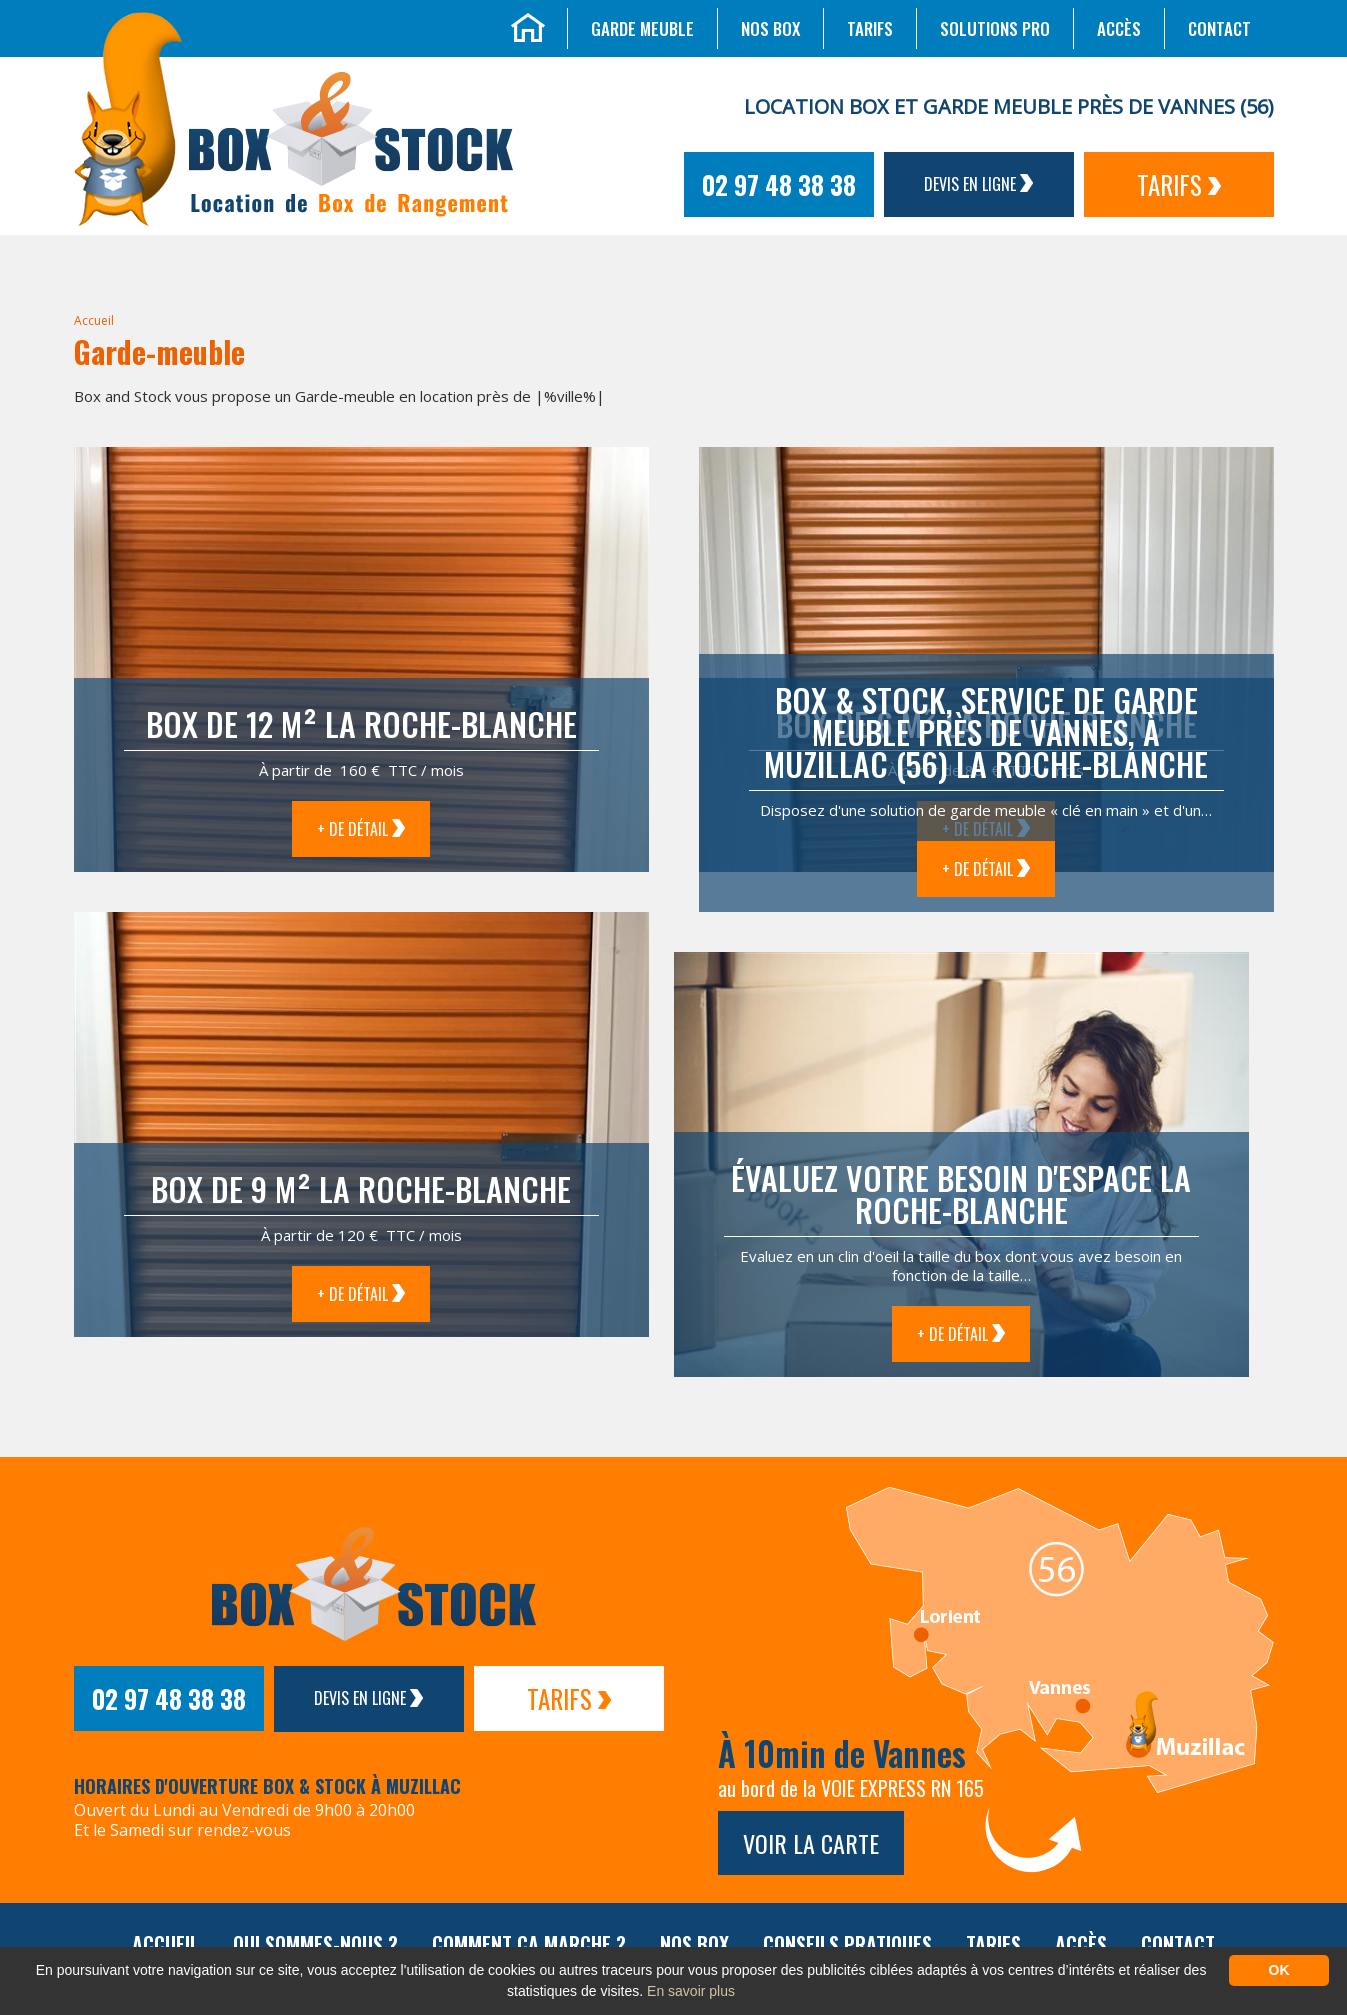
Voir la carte (811, 1843)
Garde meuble (642, 28)
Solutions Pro (995, 28)
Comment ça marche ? (529, 1944)
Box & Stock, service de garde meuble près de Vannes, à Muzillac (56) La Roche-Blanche (986, 731)
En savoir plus (691, 1991)
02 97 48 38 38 (779, 184)
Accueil (94, 320)
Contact (1219, 28)
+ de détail (361, 829)
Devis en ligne (978, 184)
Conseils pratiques (847, 1944)
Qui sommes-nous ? (315, 1944)
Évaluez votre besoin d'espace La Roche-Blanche (961, 1193)
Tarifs (870, 28)
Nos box (770, 28)
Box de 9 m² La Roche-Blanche (361, 1188)
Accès (1119, 28)
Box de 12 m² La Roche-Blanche (361, 723)
